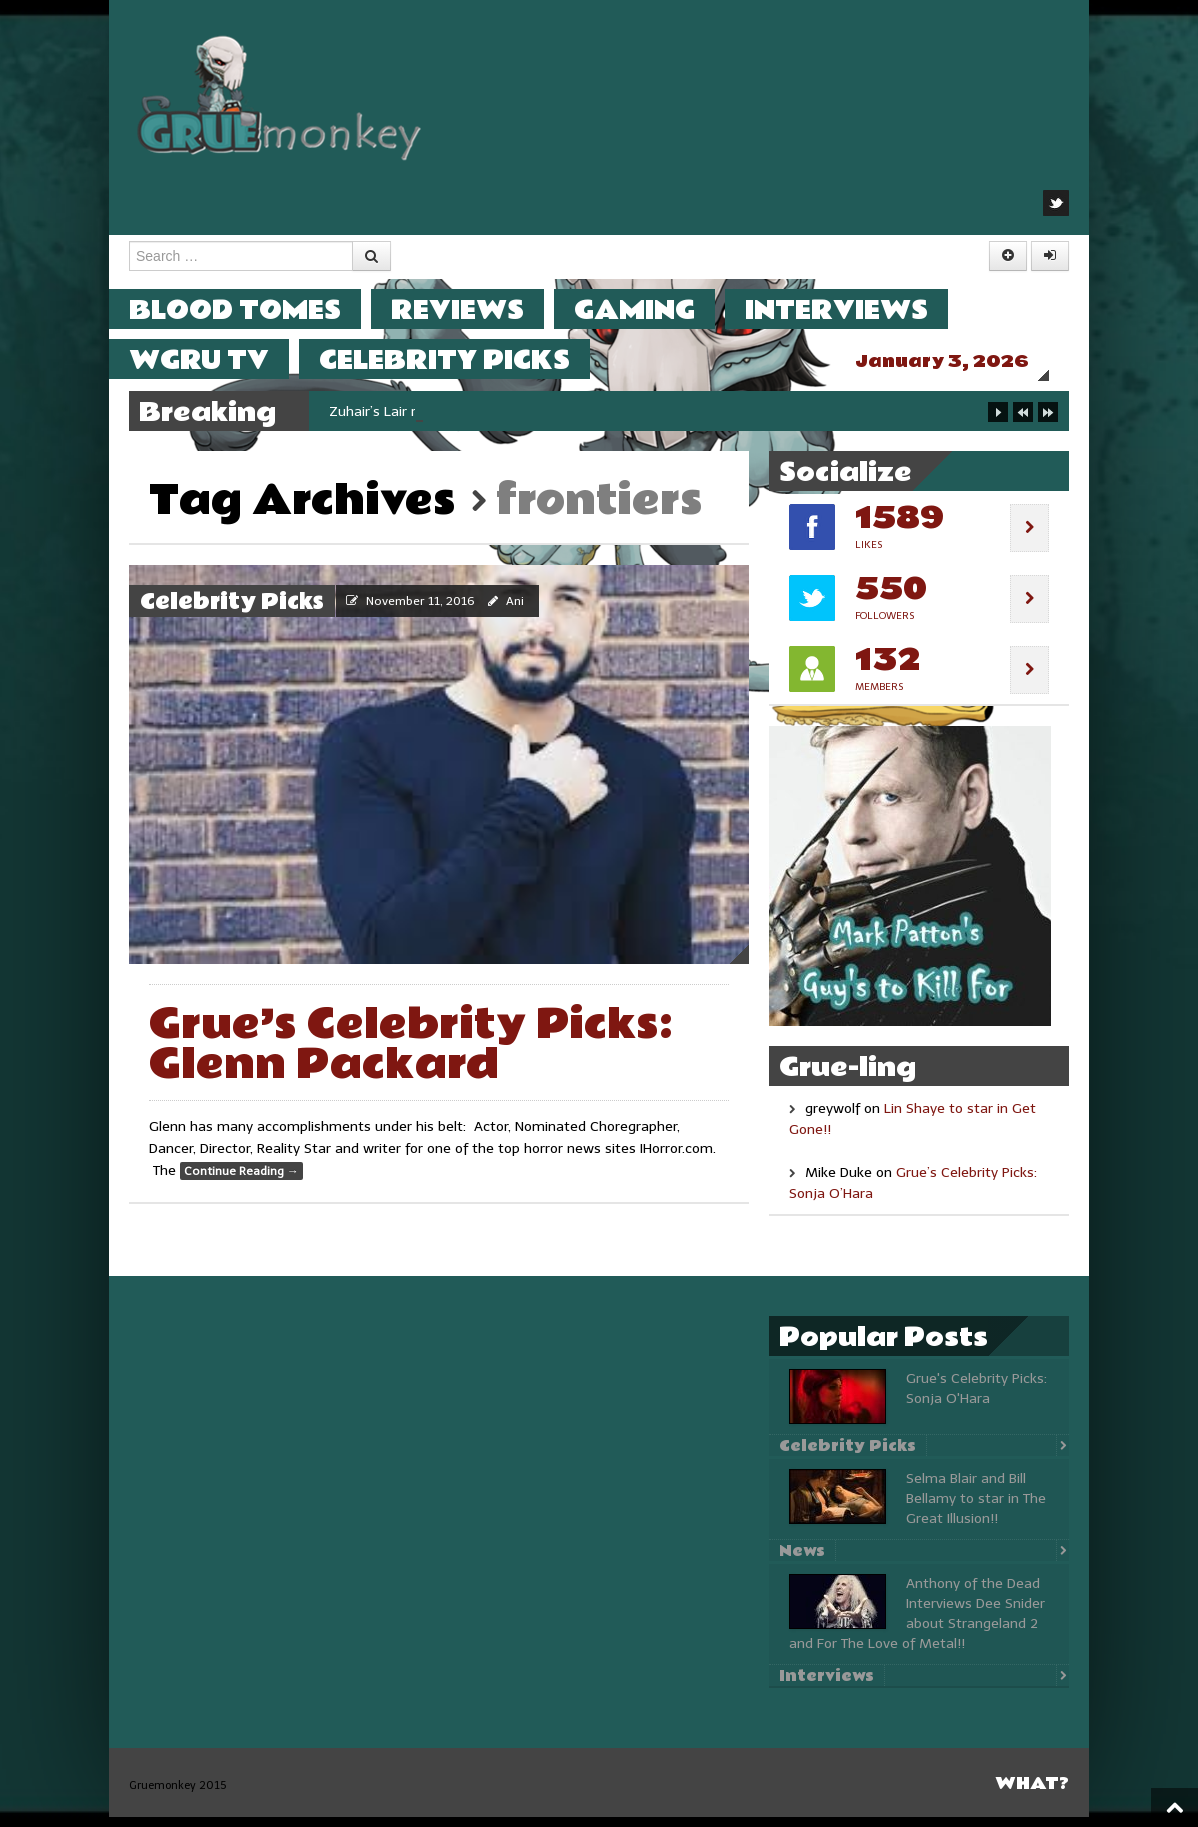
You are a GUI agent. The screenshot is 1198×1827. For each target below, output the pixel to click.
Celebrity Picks (464, 359)
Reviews (477, 309)
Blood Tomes (255, 309)
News (802, 1561)
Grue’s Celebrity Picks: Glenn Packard (411, 1054)
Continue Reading (241, 1181)
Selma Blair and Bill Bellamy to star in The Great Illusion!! (976, 1508)
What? (1032, 1793)
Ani (515, 611)
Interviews (856, 309)
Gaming (654, 309)
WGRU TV (219, 359)
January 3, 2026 (962, 361)
